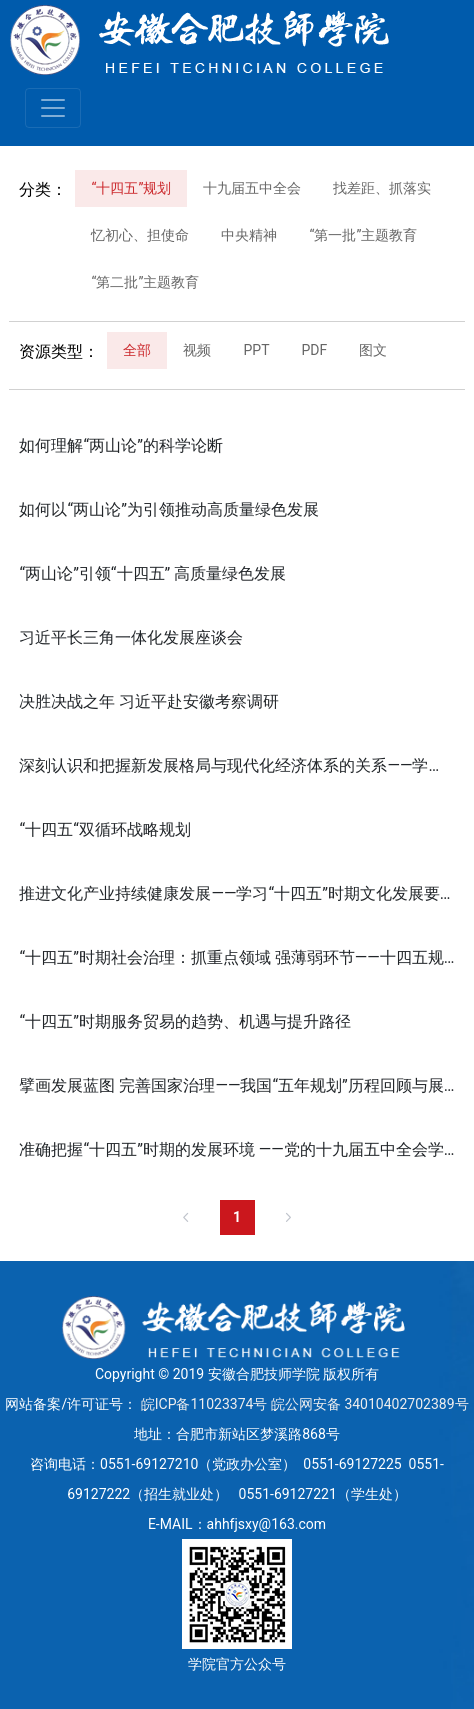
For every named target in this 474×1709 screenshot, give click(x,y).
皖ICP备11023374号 (204, 1404)
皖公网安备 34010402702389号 (370, 1404)
